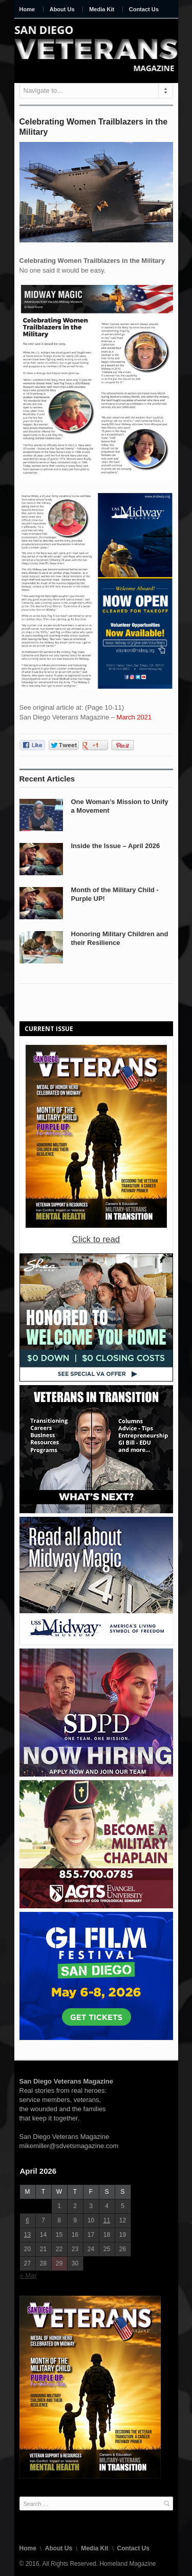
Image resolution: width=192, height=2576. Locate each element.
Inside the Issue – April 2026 (115, 846)
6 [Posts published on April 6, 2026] (27, 2220)
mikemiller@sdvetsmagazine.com (69, 2146)
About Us (62, 9)
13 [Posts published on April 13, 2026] (27, 2234)
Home (27, 9)
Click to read (96, 1239)
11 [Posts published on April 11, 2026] (106, 2220)
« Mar (28, 2275)
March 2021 (134, 717)
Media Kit (101, 9)
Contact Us (144, 9)
